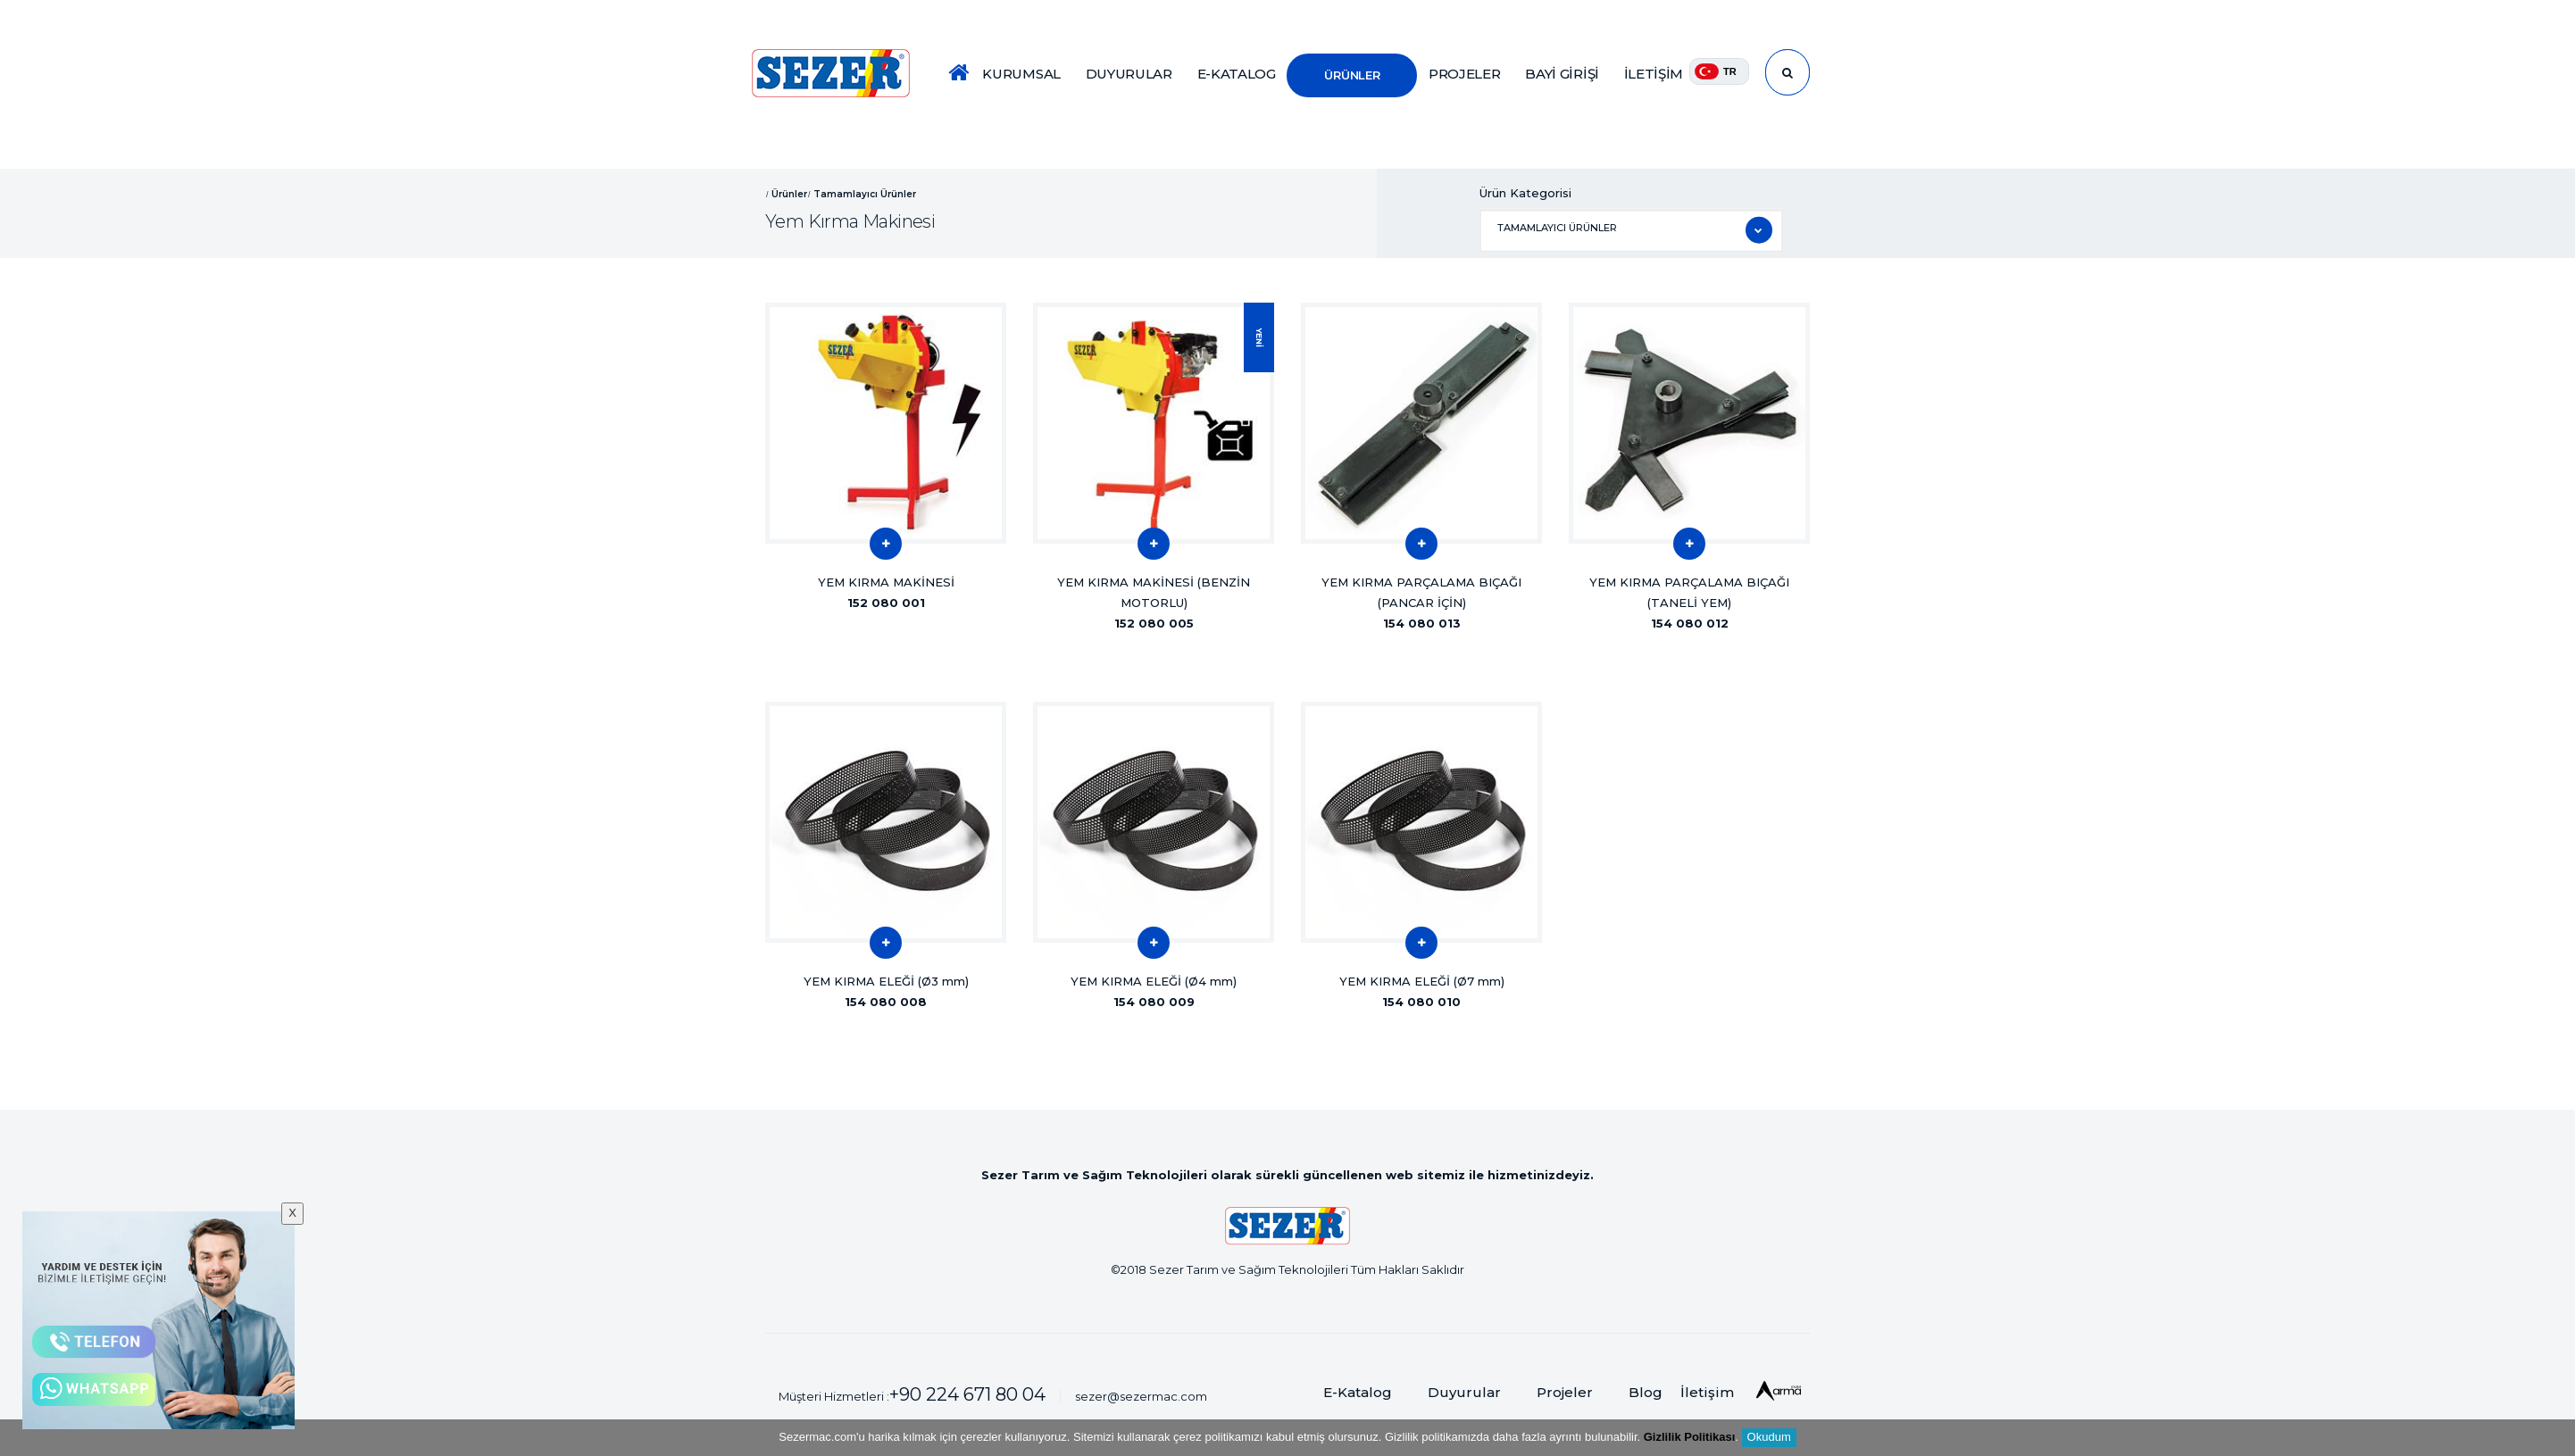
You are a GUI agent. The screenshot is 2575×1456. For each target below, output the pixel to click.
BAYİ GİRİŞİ (1562, 73)
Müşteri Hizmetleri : (912, 1394)
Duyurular (1464, 1392)
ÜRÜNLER (1351, 75)
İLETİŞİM (1654, 73)
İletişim (1707, 1392)
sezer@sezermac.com (1141, 1396)
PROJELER (1465, 73)
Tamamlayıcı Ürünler (864, 193)
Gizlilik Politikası (1690, 1437)
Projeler (1565, 1392)
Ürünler (789, 193)
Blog (1645, 1392)
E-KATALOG (1236, 73)
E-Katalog (1357, 1392)
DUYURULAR (1129, 73)
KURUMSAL (1021, 73)
